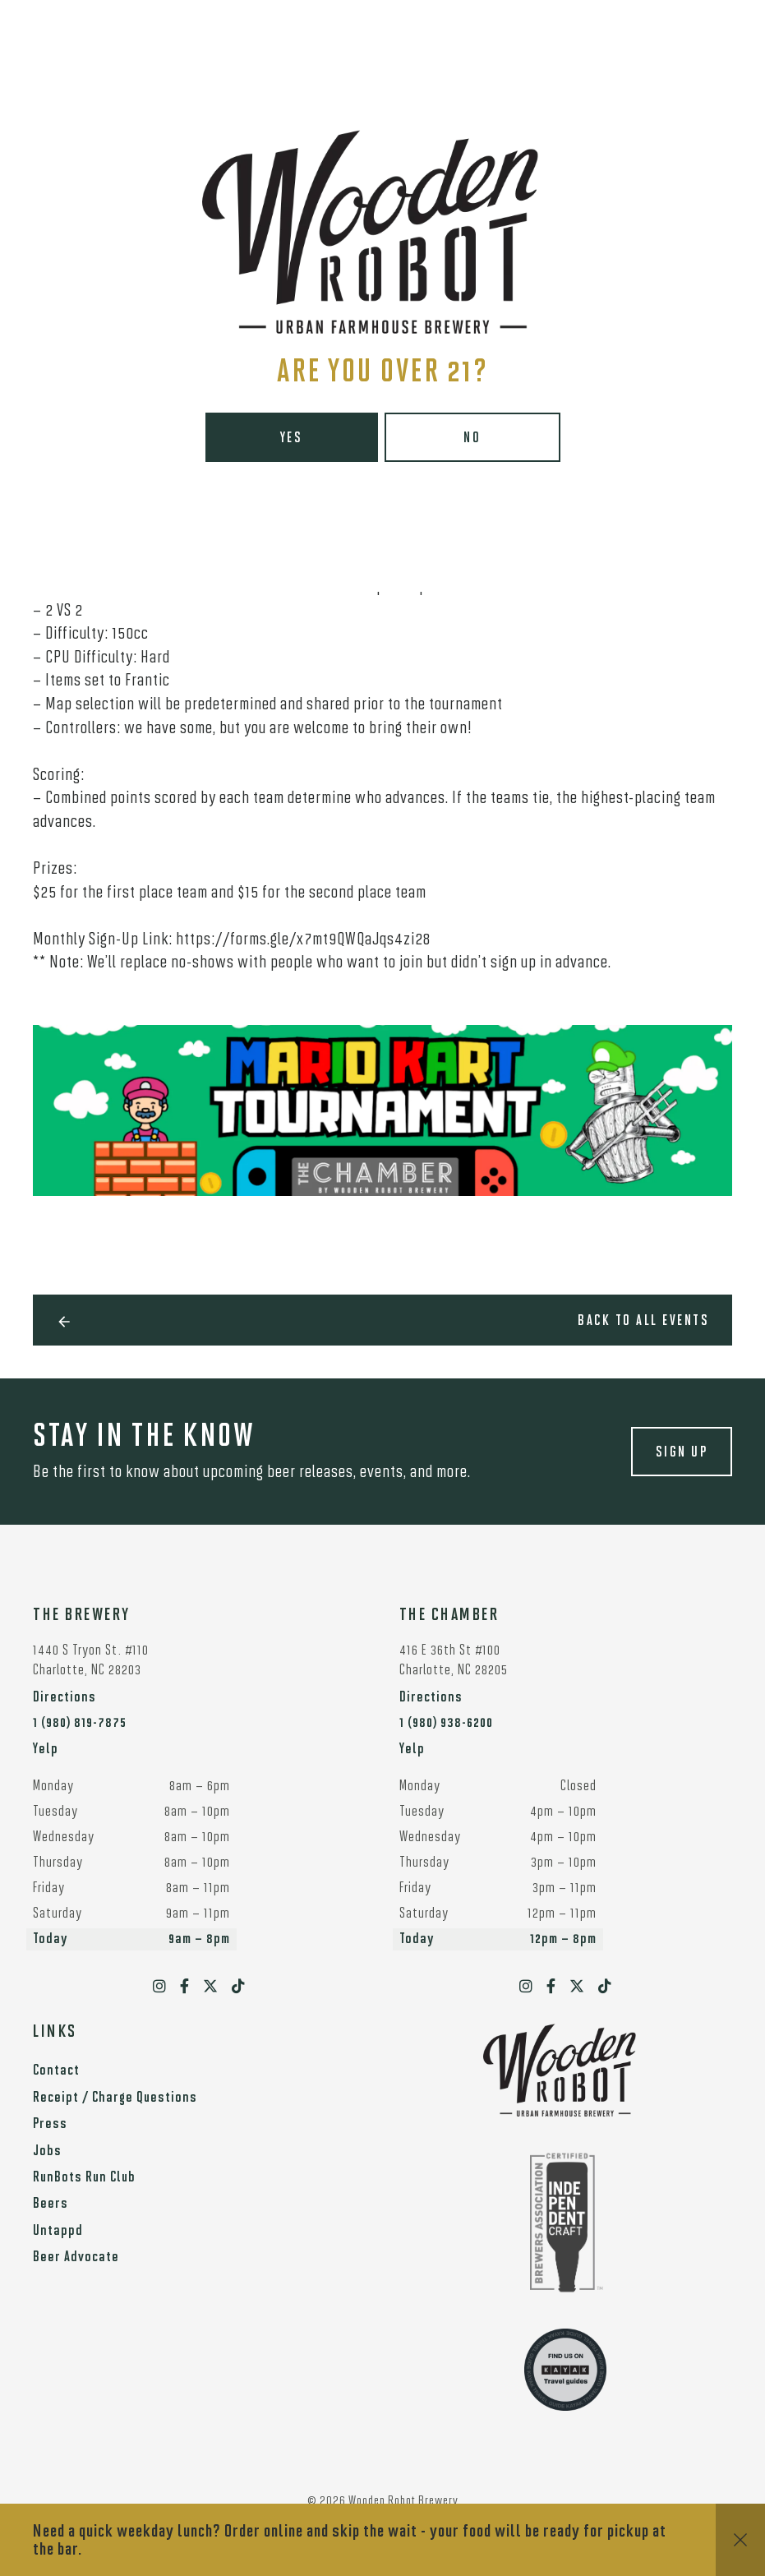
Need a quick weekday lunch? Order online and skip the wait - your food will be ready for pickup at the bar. (349, 2541)
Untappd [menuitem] (58, 2231)
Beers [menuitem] (50, 2204)
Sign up (682, 1453)
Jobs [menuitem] (47, 2151)
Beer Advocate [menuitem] (76, 2257)
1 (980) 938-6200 (446, 1723)
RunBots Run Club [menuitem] (84, 2178)
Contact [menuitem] (56, 2071)
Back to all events (643, 1321)
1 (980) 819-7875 (80, 1723)
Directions (64, 1698)
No (472, 438)
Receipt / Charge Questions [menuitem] (115, 2098)
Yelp (45, 1749)
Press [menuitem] (50, 2124)
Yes (291, 438)
